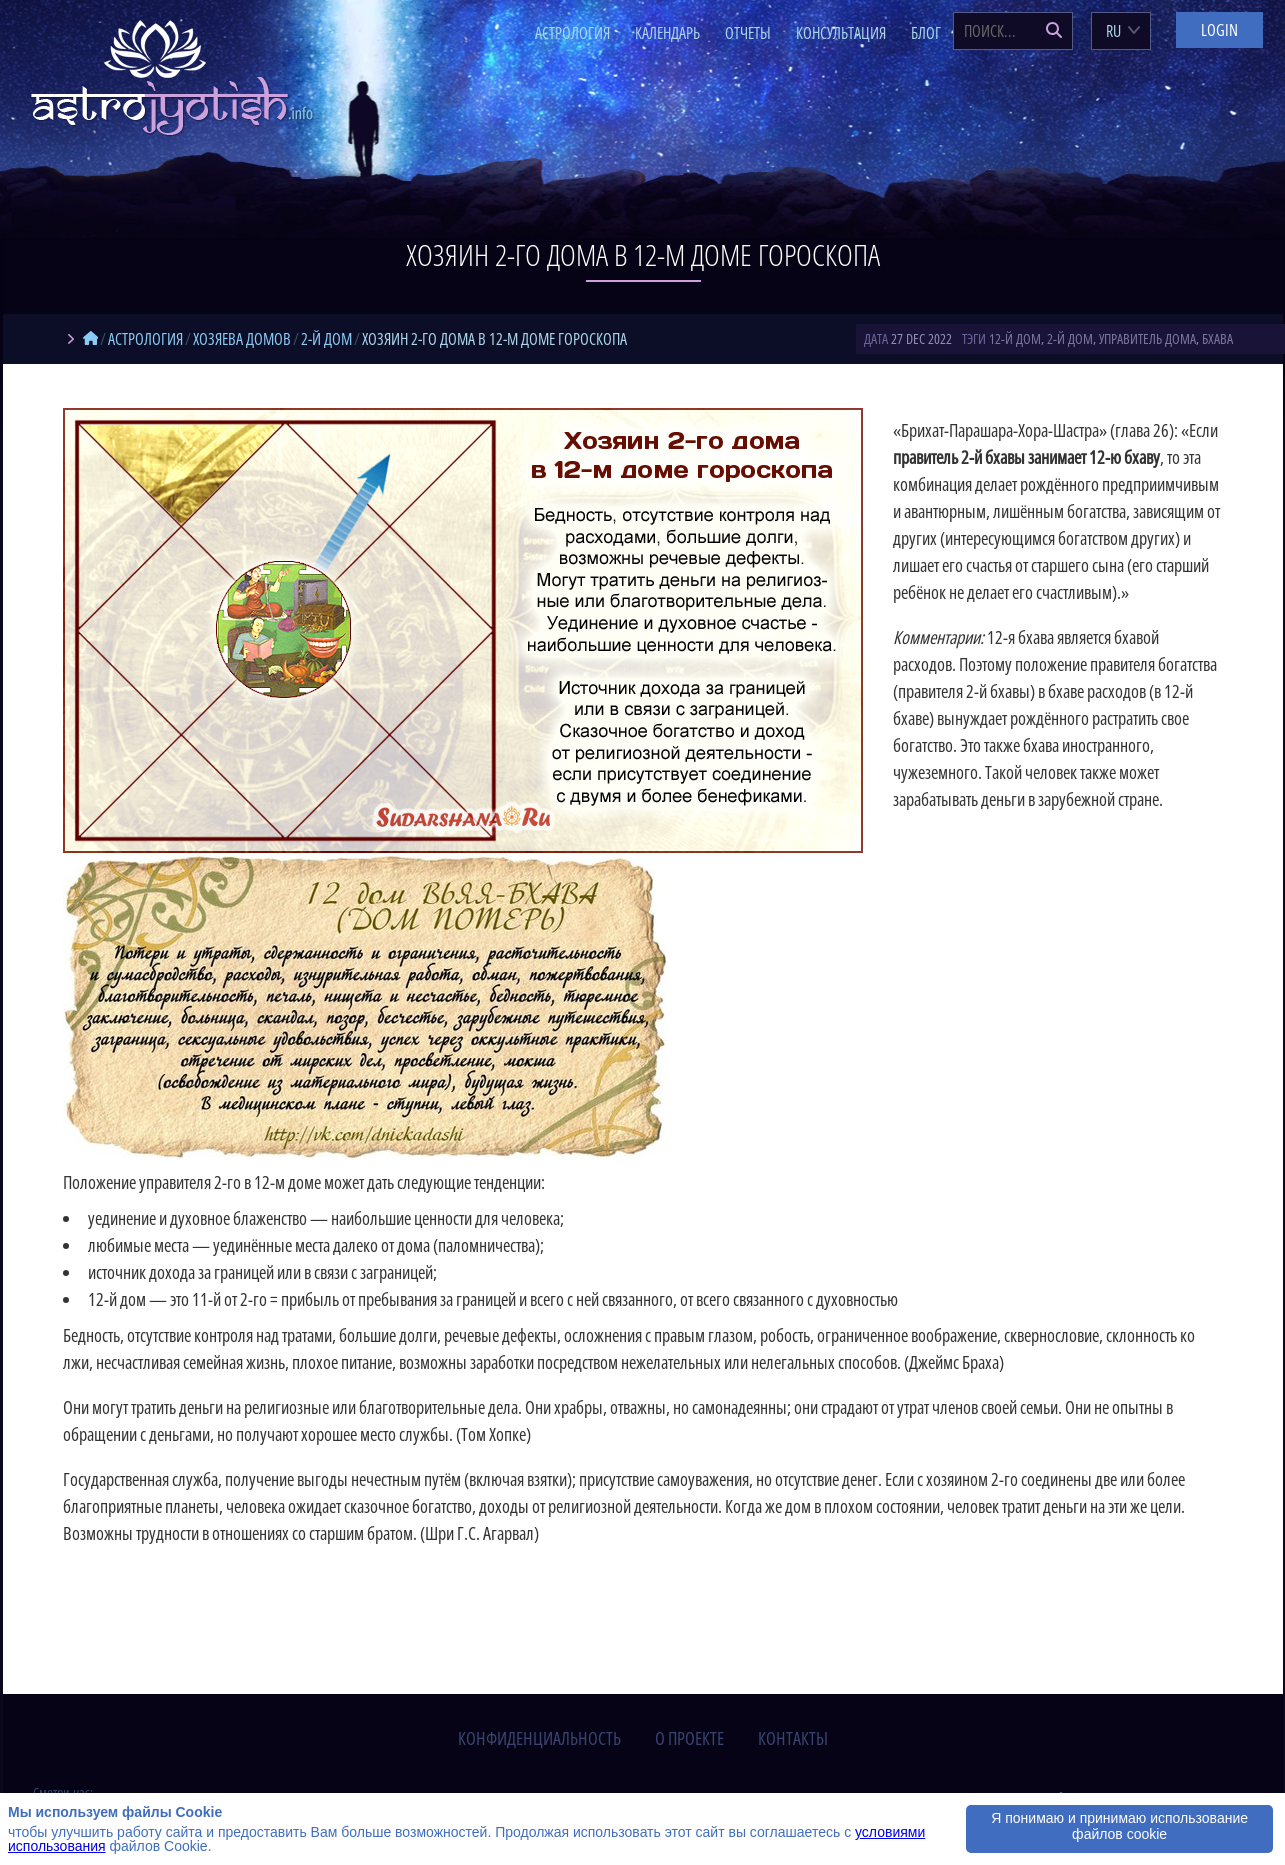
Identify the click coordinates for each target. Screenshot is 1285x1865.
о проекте (689, 1738)
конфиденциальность (539, 1738)
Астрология (572, 33)
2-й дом (1070, 338)
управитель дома (1147, 338)
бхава (1217, 338)
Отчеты (748, 33)
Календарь (667, 33)
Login (1219, 30)
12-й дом (1015, 338)
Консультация (841, 33)
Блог (926, 33)
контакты (793, 1738)
